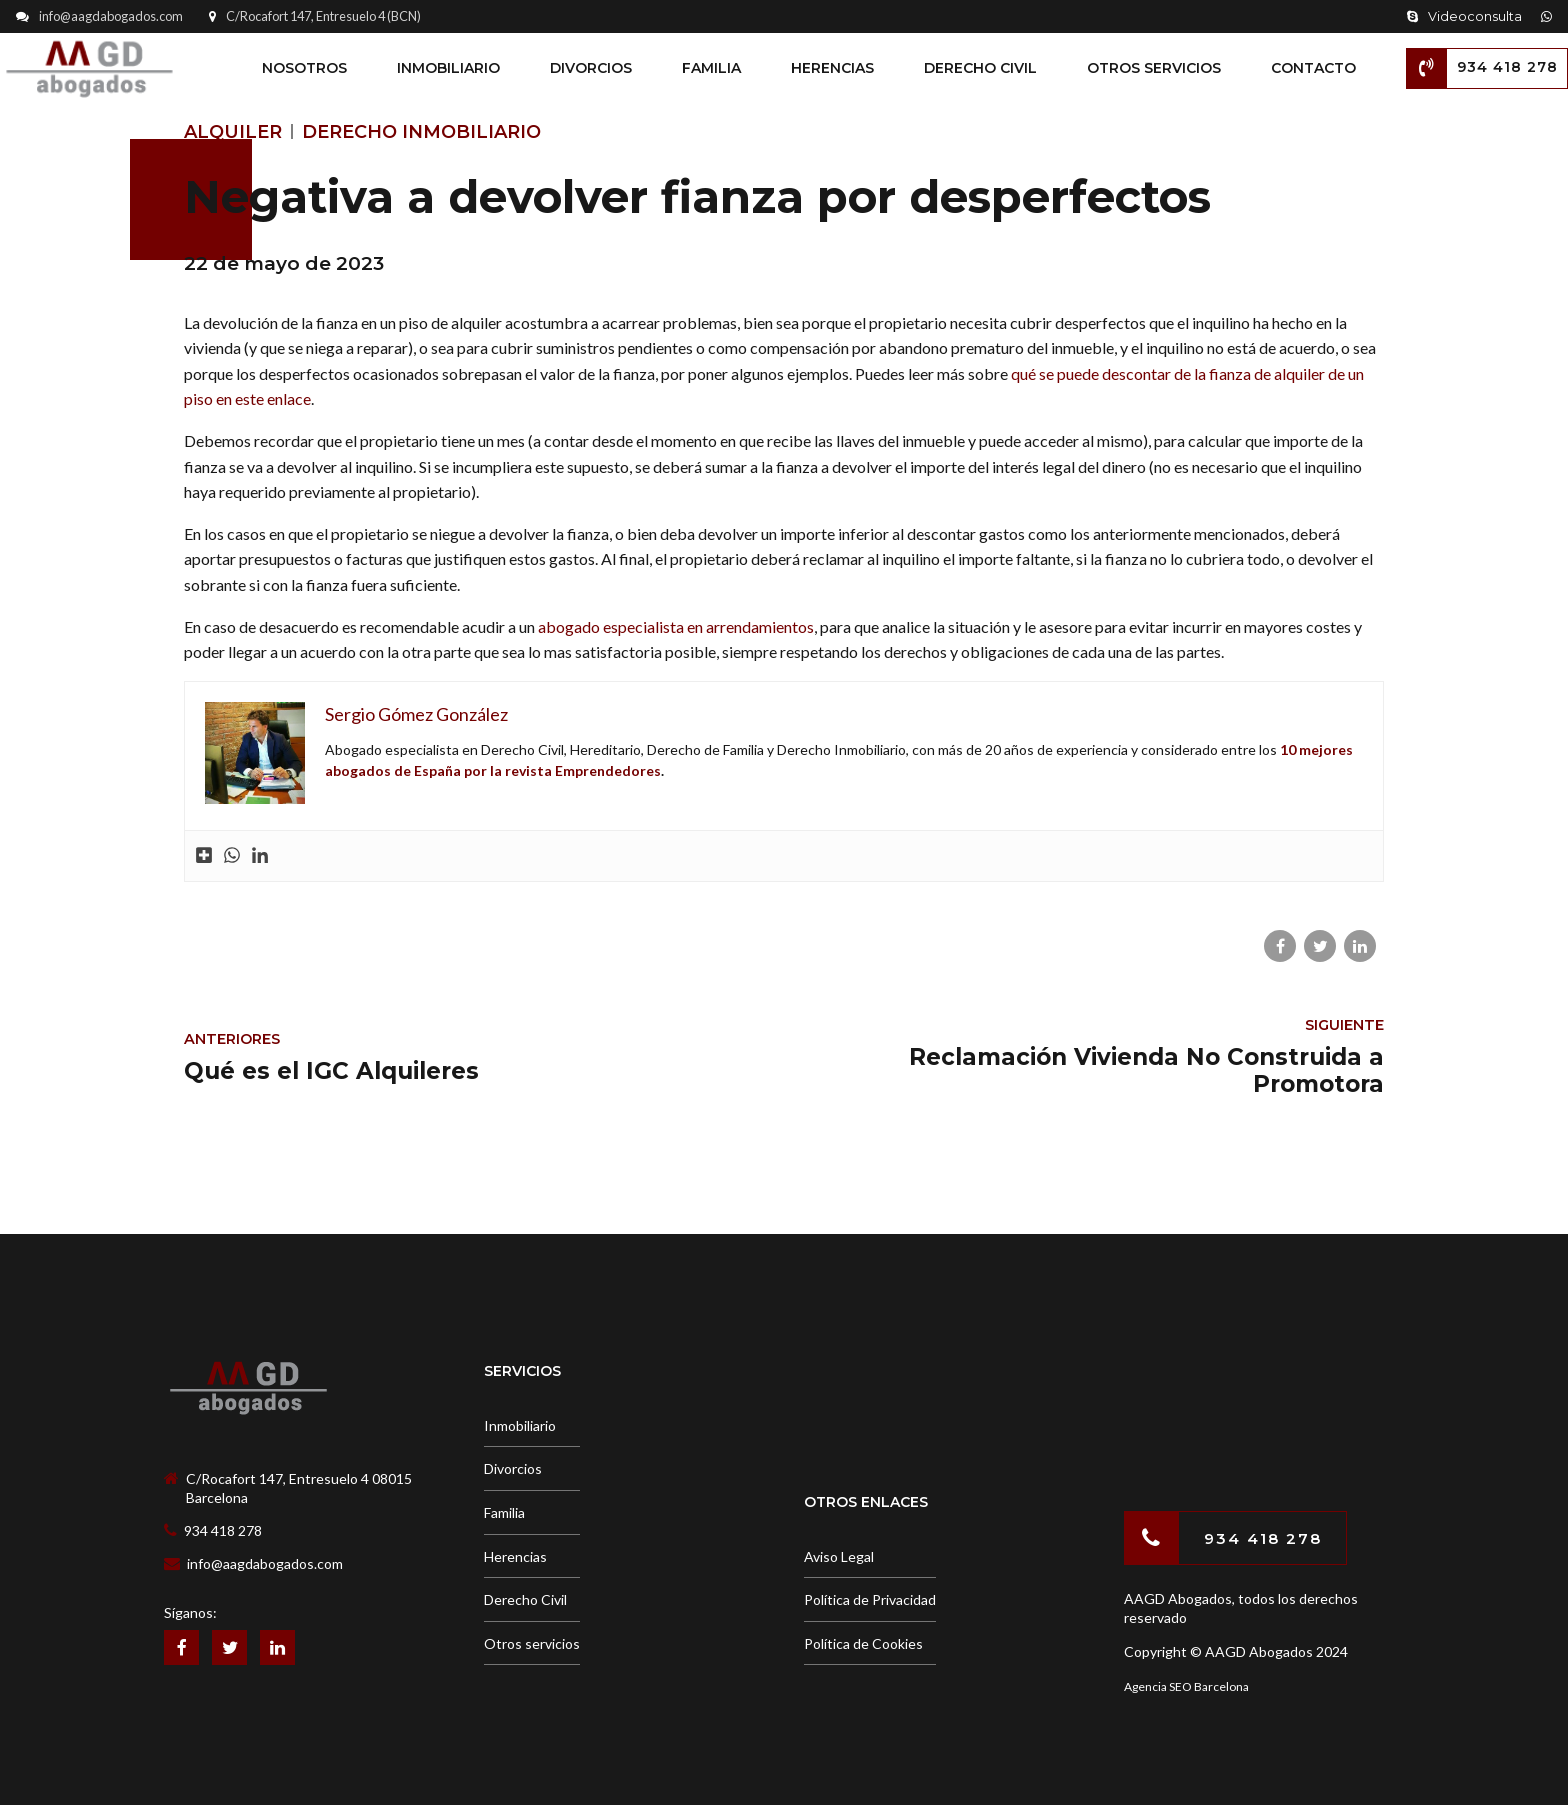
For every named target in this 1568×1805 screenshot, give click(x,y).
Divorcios (591, 68)
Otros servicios (532, 1643)
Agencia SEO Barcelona (1186, 1686)
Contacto (1313, 68)
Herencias (832, 68)
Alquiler (233, 132)
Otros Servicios (1154, 68)
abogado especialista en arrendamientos (676, 626)
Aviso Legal (839, 1556)
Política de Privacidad (870, 1599)
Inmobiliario (448, 68)
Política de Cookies (863, 1643)
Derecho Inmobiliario (421, 132)
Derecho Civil (980, 68)
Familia (711, 68)
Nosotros (304, 68)
